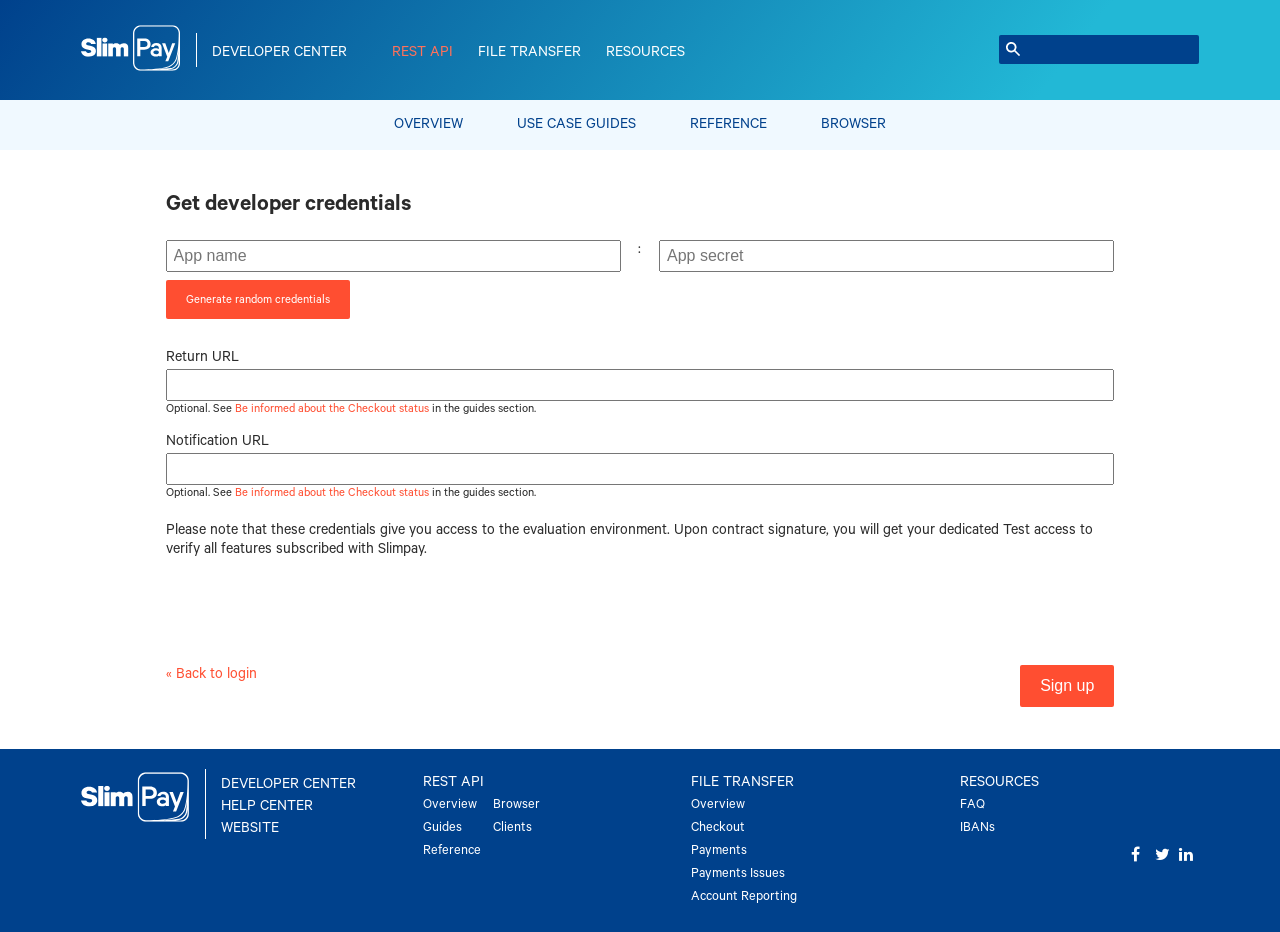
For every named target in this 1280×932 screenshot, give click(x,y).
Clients (512, 827)
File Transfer (529, 52)
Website (250, 828)
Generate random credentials (258, 299)
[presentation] (318, 622)
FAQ (972, 804)
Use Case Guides (576, 124)
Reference (728, 124)
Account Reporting (744, 896)
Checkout (718, 827)
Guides (442, 827)
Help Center (267, 806)
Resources (645, 52)
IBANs (977, 827)
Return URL (202, 357)
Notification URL (217, 441)
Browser (853, 124)
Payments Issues (738, 873)
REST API (422, 52)
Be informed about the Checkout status (332, 408)
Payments (719, 850)
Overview (428, 124)
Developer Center (279, 52)
